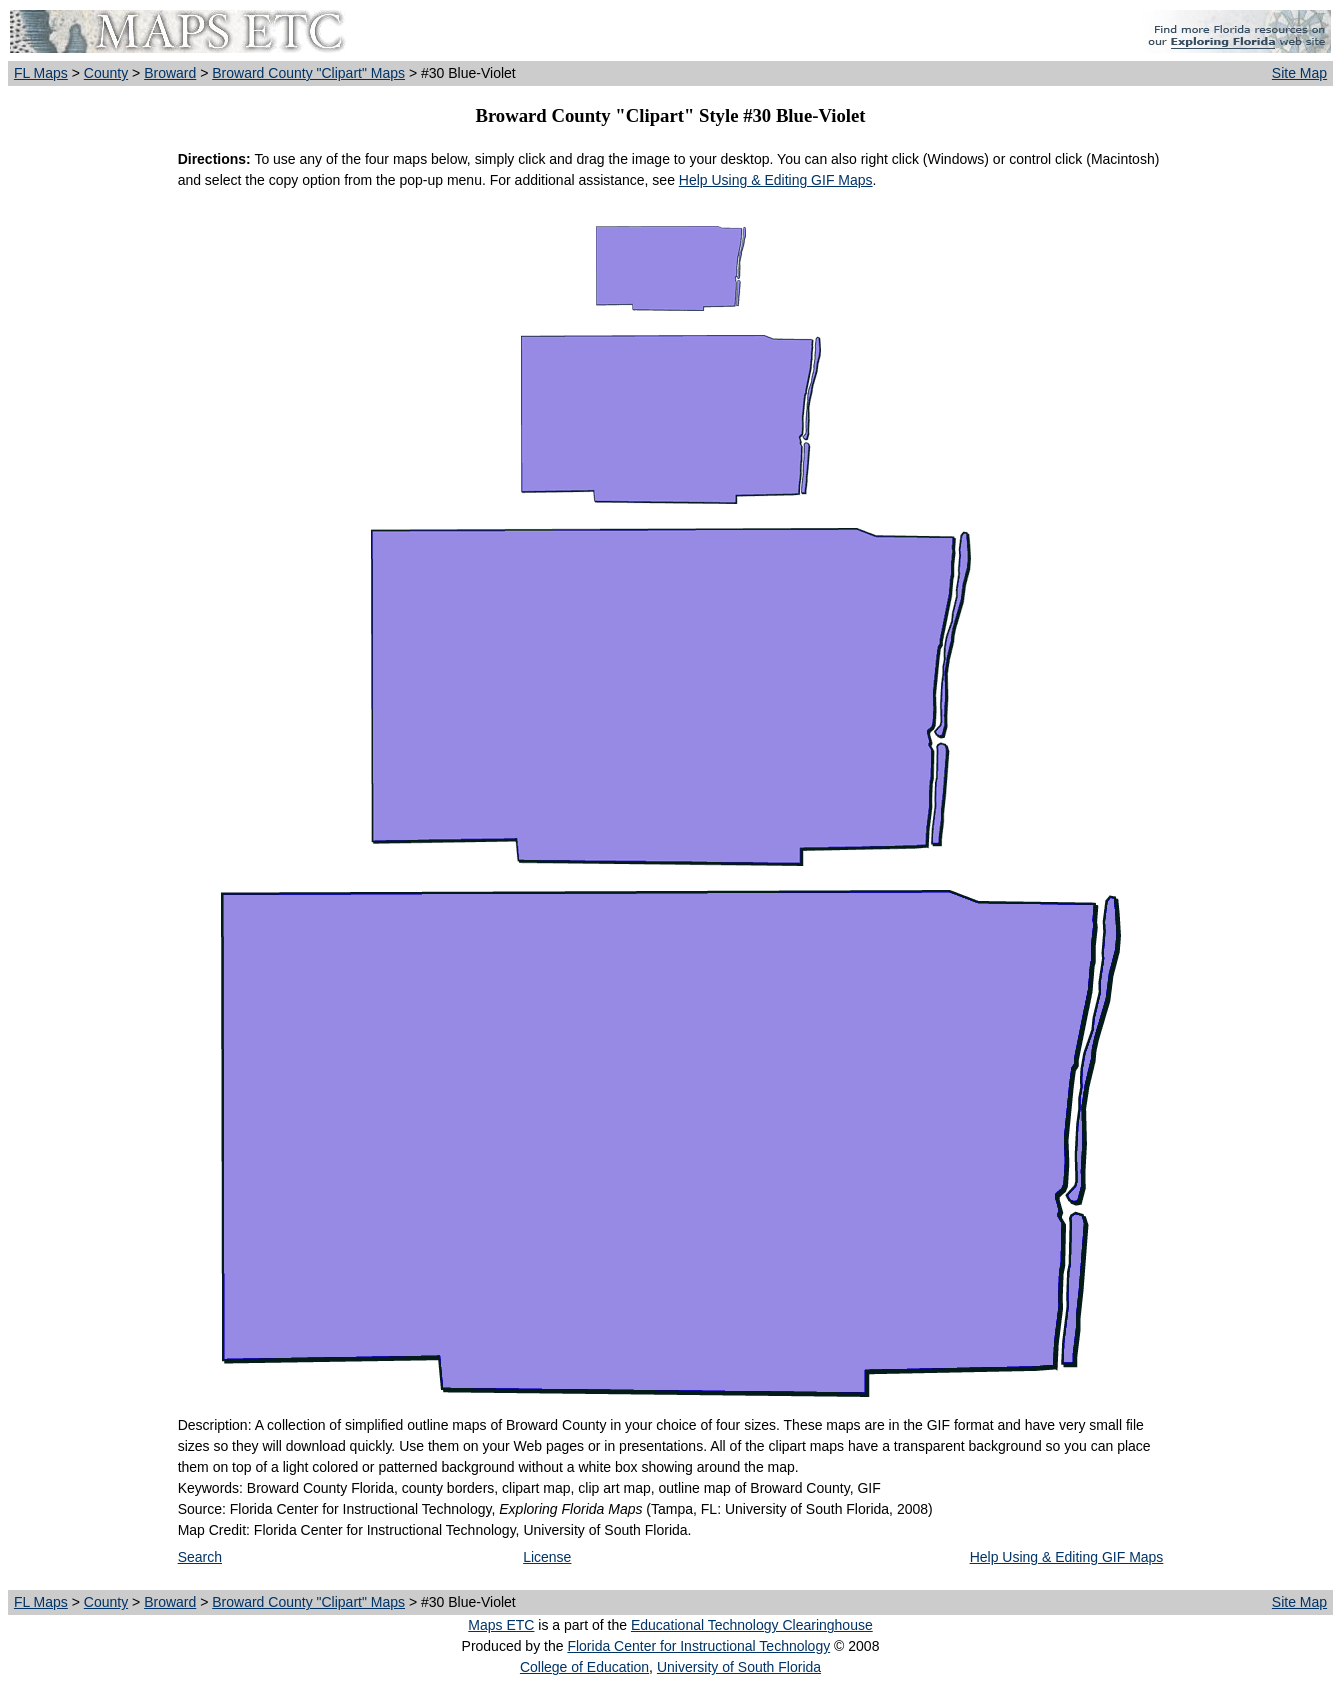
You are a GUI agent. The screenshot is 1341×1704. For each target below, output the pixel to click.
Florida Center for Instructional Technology (698, 1646)
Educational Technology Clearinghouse (752, 1625)
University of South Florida (739, 1667)
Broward (170, 73)
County (106, 73)
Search (200, 1557)
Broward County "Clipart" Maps (308, 73)
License (547, 1557)
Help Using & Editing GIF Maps (776, 180)
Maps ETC (501, 1625)
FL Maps (41, 73)
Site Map (1299, 73)
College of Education (584, 1667)
